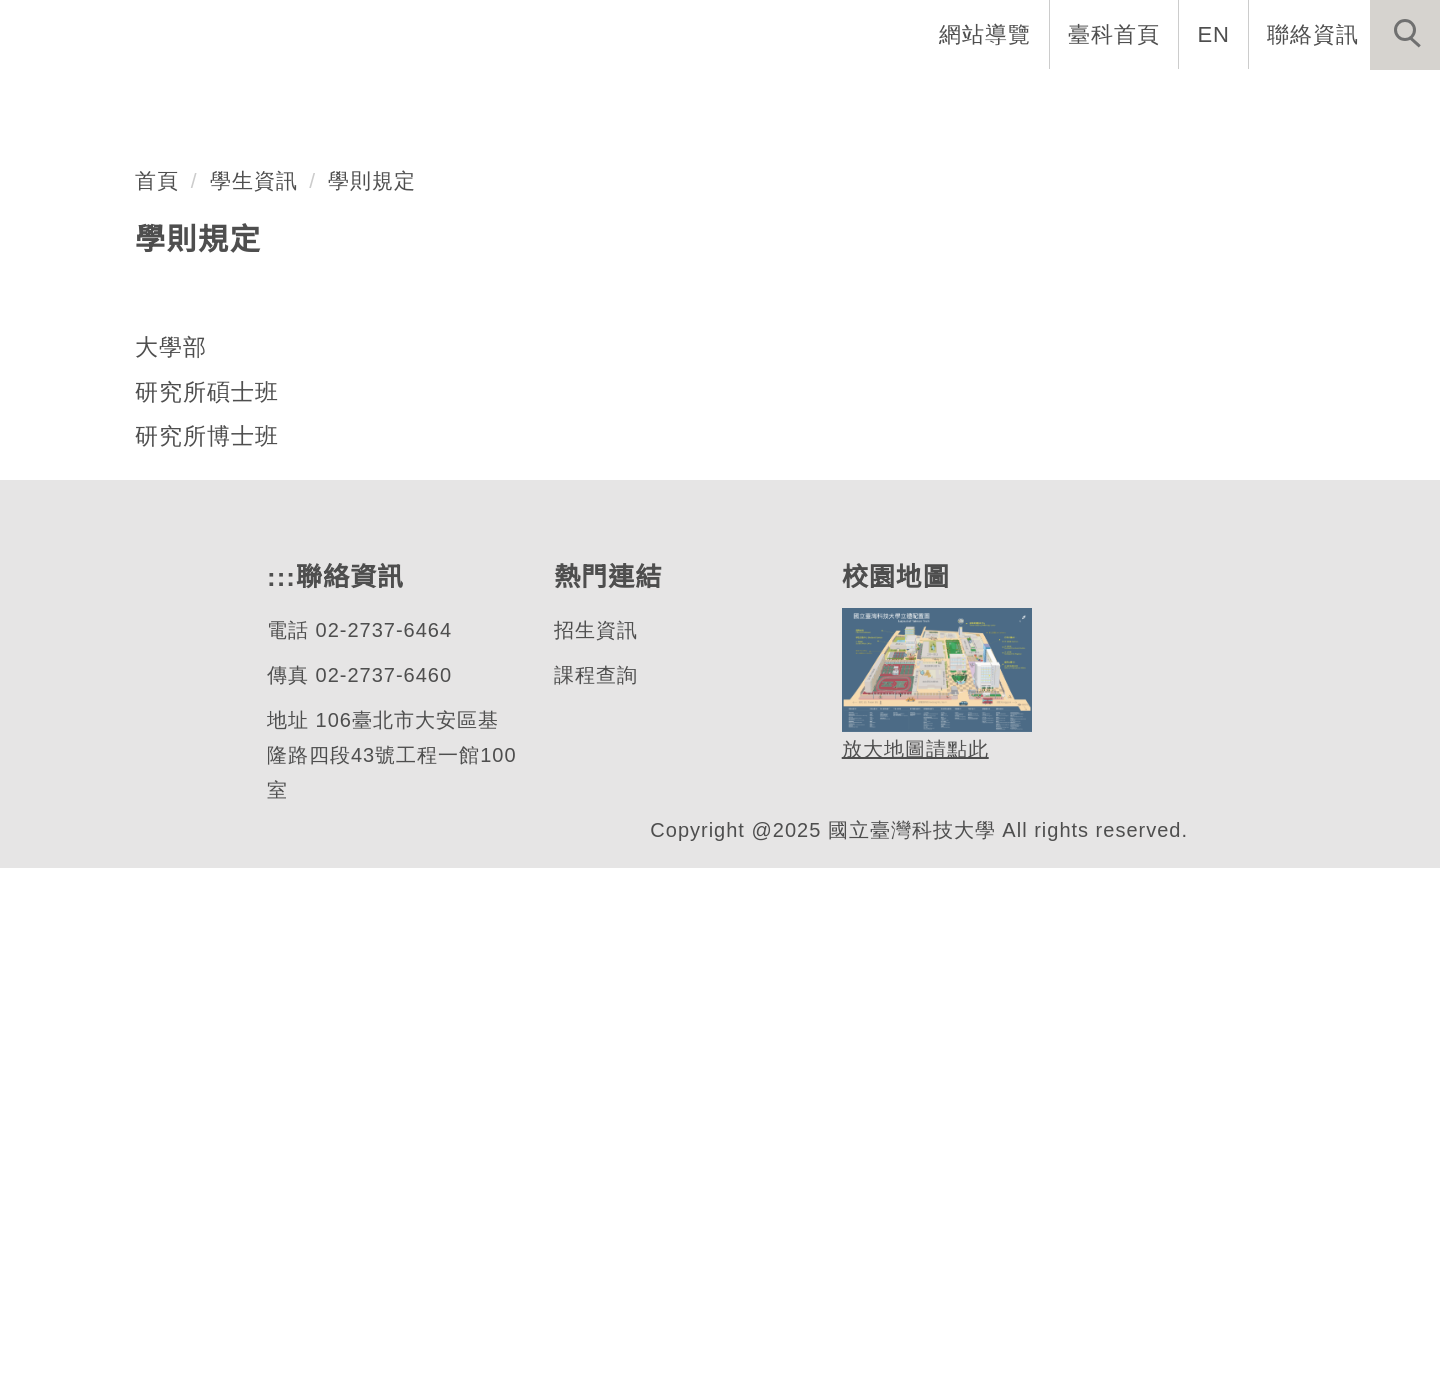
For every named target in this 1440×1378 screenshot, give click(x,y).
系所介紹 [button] (681, 100)
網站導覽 (987, 34)
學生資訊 (254, 690)
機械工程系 (154, 462)
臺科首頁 (1116, 34)
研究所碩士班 (207, 902)
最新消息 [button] (1375, 100)
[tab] (729, 541)
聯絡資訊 (1313, 34)
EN (1214, 34)
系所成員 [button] (811, 100)
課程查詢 (595, 1185)
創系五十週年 (529, 100)
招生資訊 (595, 1140)
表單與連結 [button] (1234, 100)
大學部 (171, 857)
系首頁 (388, 100)
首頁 (157, 690)
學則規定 (373, 690)
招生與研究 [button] (952, 100)
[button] (1405, 35)
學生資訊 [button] (1093, 100)
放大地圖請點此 (912, 1260)
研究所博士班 (207, 946)
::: (892, 34)
